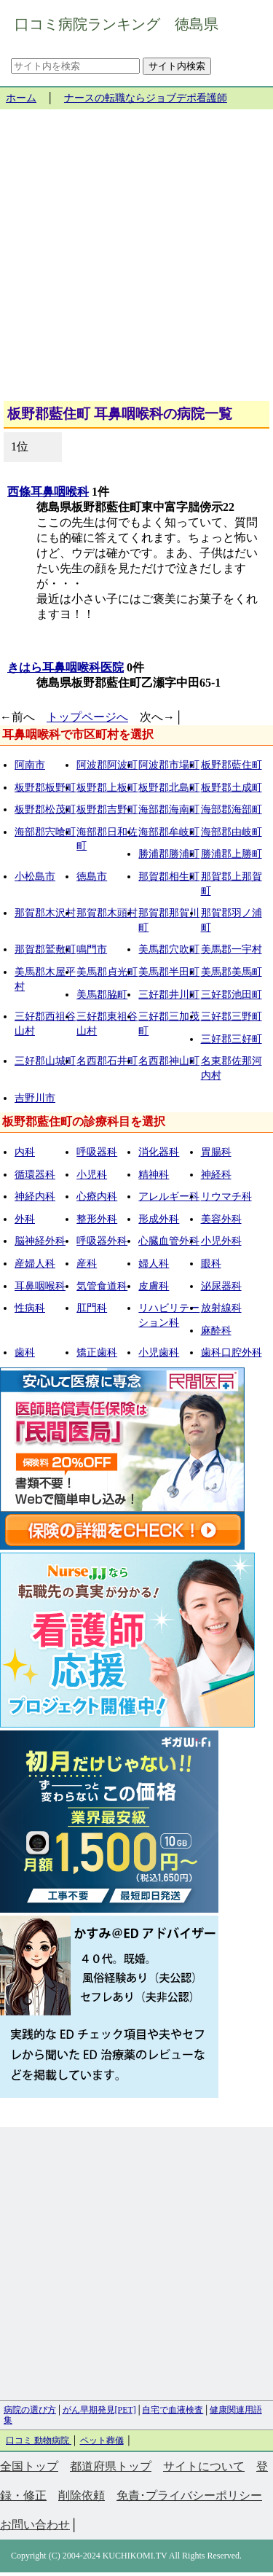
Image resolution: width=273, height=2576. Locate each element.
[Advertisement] (136, 260)
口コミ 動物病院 (38, 2440)
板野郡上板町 (107, 787)
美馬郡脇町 (101, 994)
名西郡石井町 (107, 1060)
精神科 (153, 1174)
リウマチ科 (226, 1196)
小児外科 (221, 1241)
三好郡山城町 (45, 1060)
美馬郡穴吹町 (168, 949)
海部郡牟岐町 (168, 832)
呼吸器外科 (101, 1241)
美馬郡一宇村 (231, 949)
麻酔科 (216, 1330)
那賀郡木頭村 (107, 913)
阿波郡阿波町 (107, 765)
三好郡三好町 (231, 1039)
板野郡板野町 (45, 787)
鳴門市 (91, 949)
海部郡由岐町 (231, 832)
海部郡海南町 (168, 809)
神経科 (216, 1174)
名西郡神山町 (168, 1060)
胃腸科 (216, 1152)
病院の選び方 (30, 2410)
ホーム (21, 98)
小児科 (91, 1174)
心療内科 (96, 1196)
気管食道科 (101, 1286)
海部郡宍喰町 (45, 832)
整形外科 (96, 1219)
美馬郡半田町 (168, 972)
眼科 (211, 1263)
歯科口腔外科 (231, 1352)
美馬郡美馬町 (231, 972)
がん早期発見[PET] (99, 2410)
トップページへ (87, 717)
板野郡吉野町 (107, 809)
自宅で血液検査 (172, 2410)
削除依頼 (81, 2495)
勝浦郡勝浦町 (168, 853)
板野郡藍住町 (231, 765)
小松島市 (35, 876)
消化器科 (158, 1152)
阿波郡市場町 (168, 765)
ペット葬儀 (102, 2440)
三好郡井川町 (168, 994)
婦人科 (153, 1263)
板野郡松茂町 (45, 809)
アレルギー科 (168, 1196)
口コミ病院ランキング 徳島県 (116, 24)
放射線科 (221, 1308)
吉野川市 (35, 1098)
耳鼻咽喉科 (40, 1286)
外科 (25, 1219)
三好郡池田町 (231, 994)
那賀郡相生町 (168, 876)
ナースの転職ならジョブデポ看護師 (145, 98)
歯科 (25, 1352)
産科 (86, 1263)
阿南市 (30, 765)
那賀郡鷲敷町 (45, 949)
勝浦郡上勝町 (231, 853)
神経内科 (35, 1196)
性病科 (30, 1308)
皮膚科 (153, 1286)
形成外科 (158, 1219)
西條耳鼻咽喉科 (48, 491)
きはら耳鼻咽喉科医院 (65, 667)
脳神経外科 (40, 1241)
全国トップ (29, 2466)
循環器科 (35, 1174)
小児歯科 (158, 1352)
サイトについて (204, 2466)
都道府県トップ (110, 2466)
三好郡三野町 (231, 1016)
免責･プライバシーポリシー (189, 2495)
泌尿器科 (221, 1286)
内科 (25, 1152)
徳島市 (91, 876)
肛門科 (91, 1308)
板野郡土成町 (231, 787)
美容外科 (221, 1219)
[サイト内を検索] (75, 66)
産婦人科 (35, 1263)
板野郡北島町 (168, 787)
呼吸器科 (96, 1152)
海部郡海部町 (231, 809)
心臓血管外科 (168, 1241)
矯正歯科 (96, 1352)
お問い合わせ (35, 2524)
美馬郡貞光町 (107, 972)
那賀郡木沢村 (45, 913)
